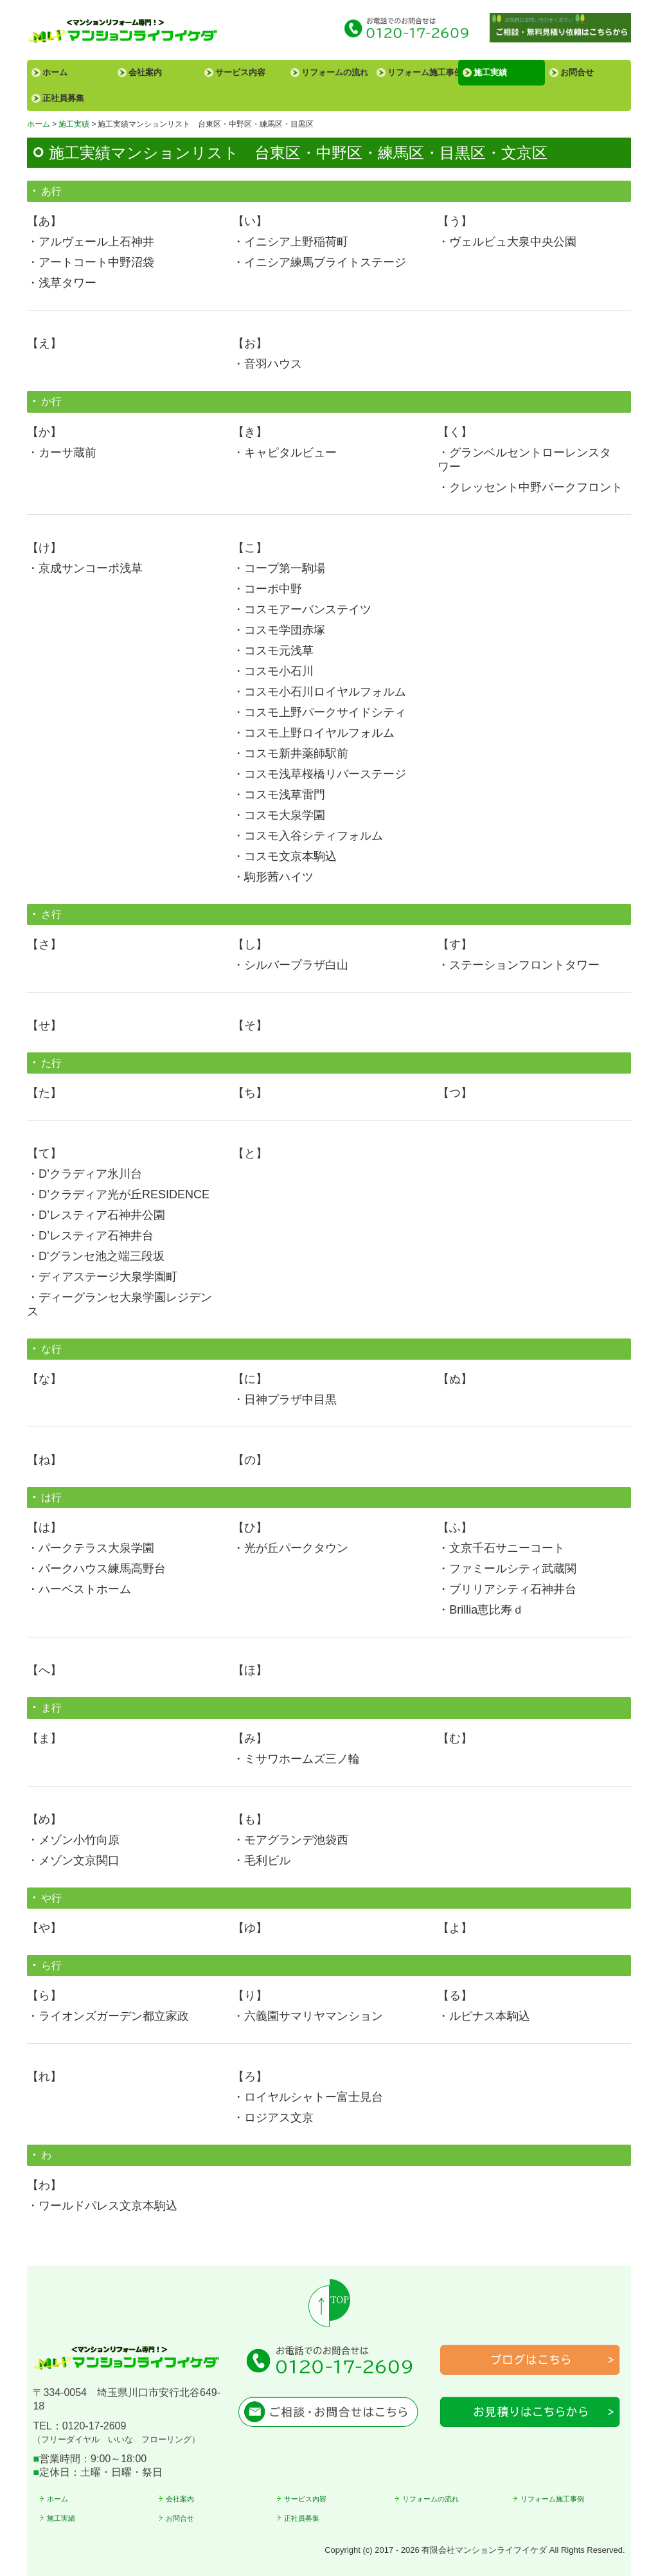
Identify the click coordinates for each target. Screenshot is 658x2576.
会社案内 (145, 72)
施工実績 (490, 72)
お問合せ (577, 72)
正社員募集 (63, 98)
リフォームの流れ (334, 72)
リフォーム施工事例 (422, 72)
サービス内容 (240, 72)
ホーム (54, 72)
